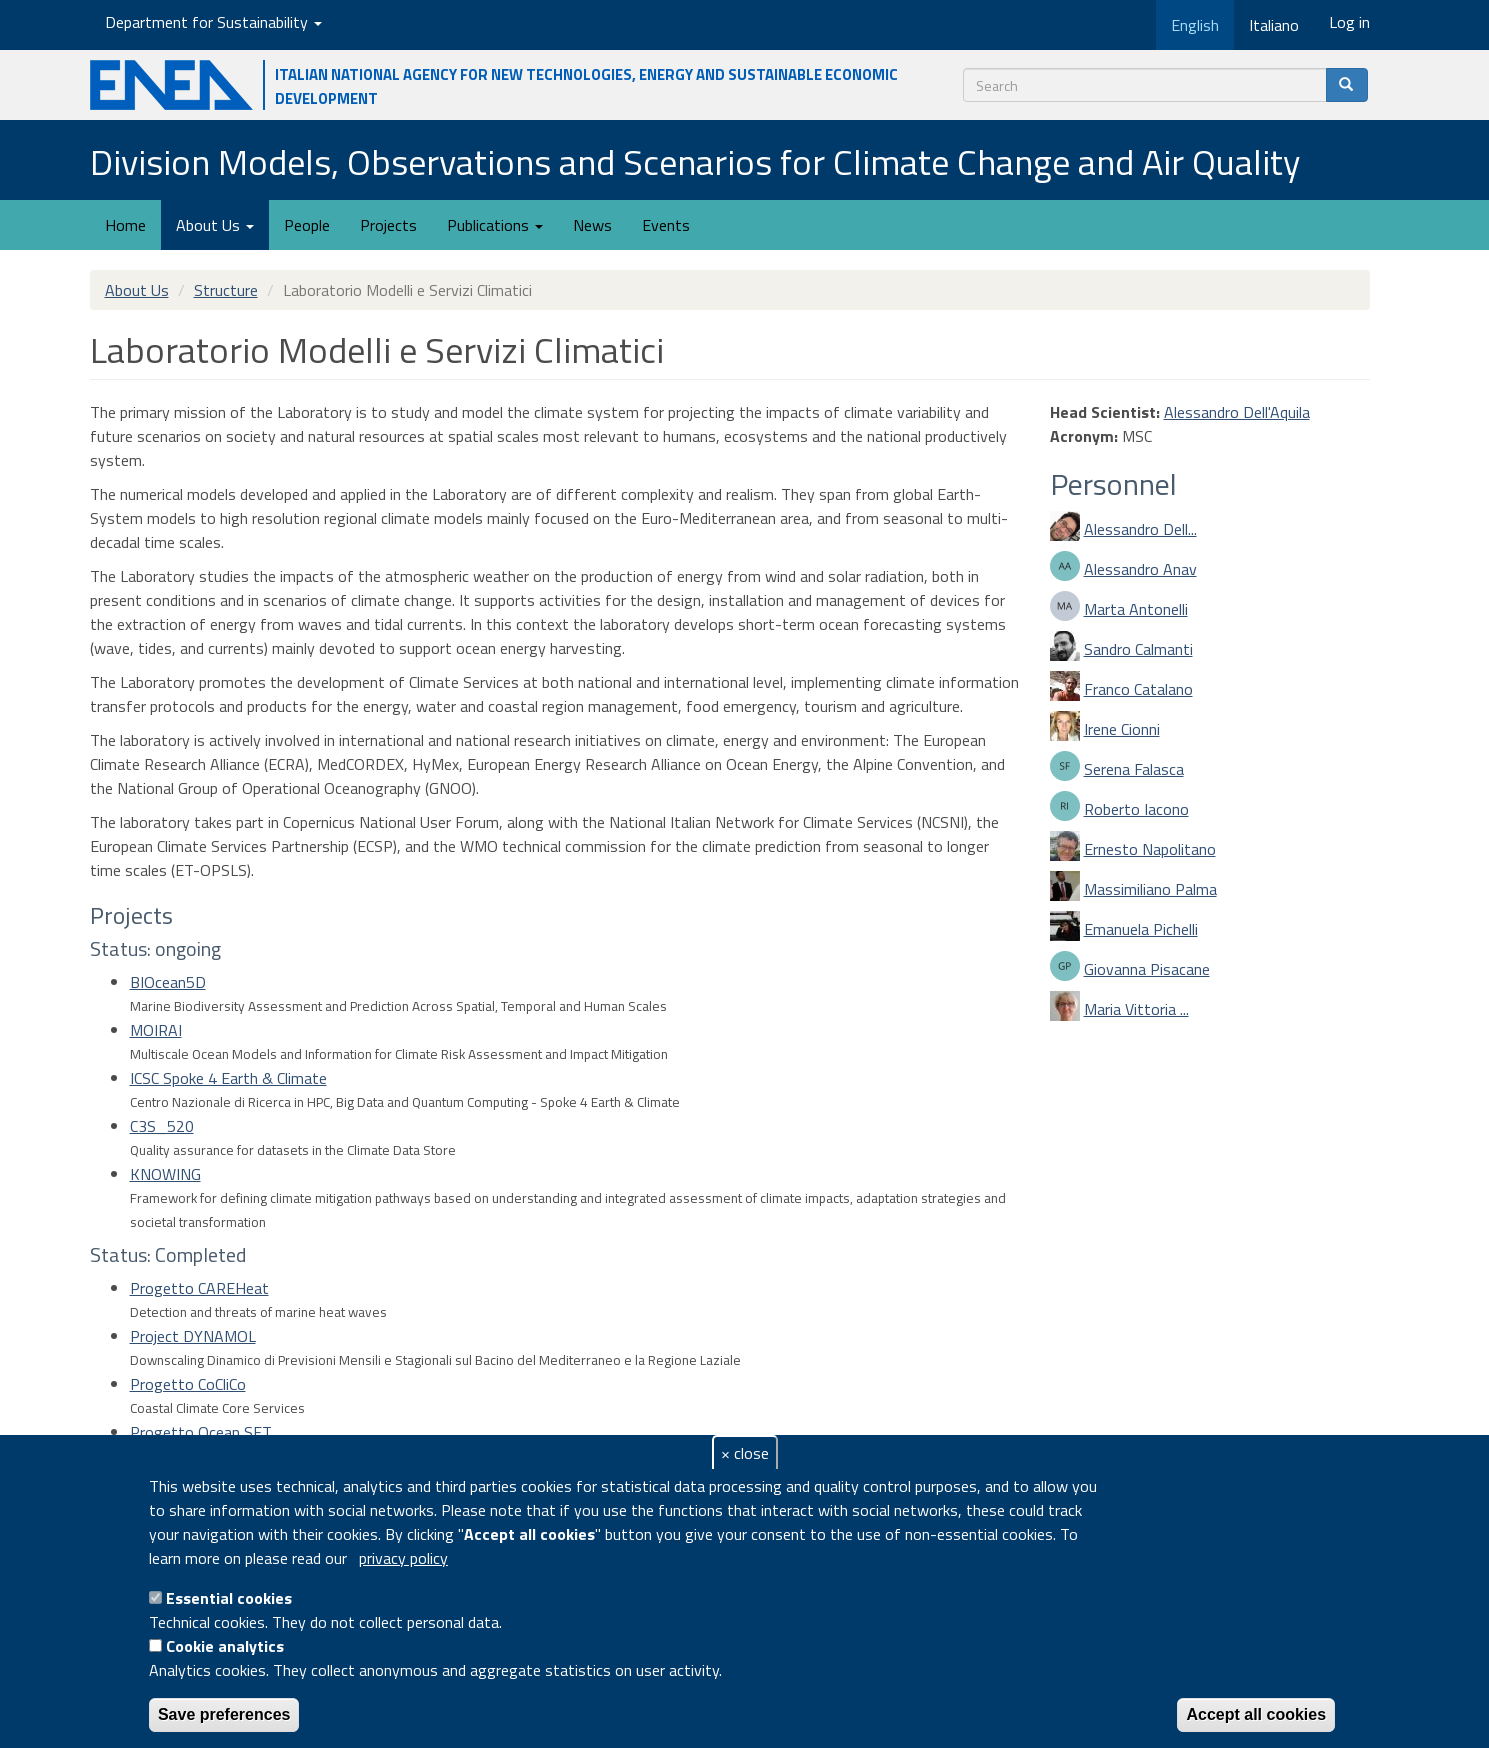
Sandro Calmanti (1138, 649)
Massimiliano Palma (1150, 889)
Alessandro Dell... (1140, 529)
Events (666, 225)
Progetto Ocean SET (201, 1432)
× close (745, 1453)
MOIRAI (156, 1030)
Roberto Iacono (1136, 809)
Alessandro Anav (1140, 569)
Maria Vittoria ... (1136, 1009)
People (307, 225)
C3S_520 (162, 1126)
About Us (215, 225)
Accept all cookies (1256, 1714)
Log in (1349, 22)
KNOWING (165, 1174)
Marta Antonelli (1136, 609)
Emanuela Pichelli (1141, 929)
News (592, 225)
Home (125, 225)
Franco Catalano (1138, 689)
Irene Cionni (1122, 729)
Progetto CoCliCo (188, 1384)
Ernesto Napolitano (1150, 849)
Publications (495, 225)
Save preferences (224, 1714)
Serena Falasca (1134, 769)
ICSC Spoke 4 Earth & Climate (228, 1078)
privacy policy (403, 1558)
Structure (226, 290)
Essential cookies (229, 1598)
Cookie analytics (225, 1646)
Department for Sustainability (213, 22)
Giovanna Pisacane (1147, 969)
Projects (388, 225)
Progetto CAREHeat (199, 1288)
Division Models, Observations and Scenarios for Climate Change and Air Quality (695, 161)
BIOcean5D (168, 982)
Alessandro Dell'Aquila (1237, 412)
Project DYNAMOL (193, 1336)
